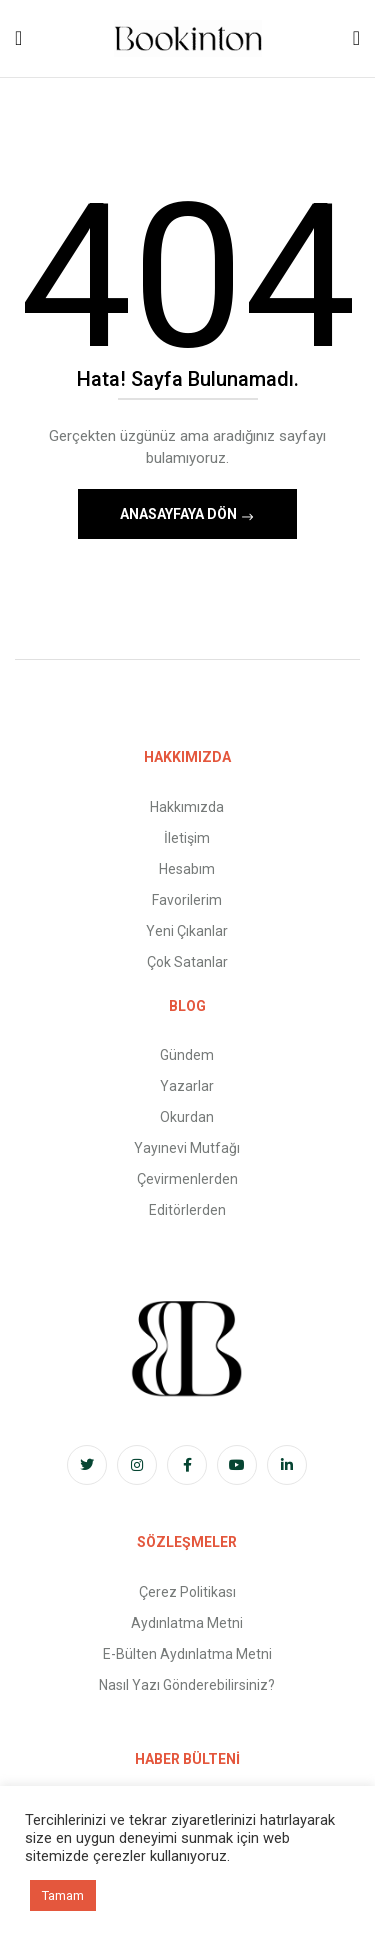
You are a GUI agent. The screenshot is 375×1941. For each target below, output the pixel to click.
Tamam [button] (63, 1895)
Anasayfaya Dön (180, 514)
